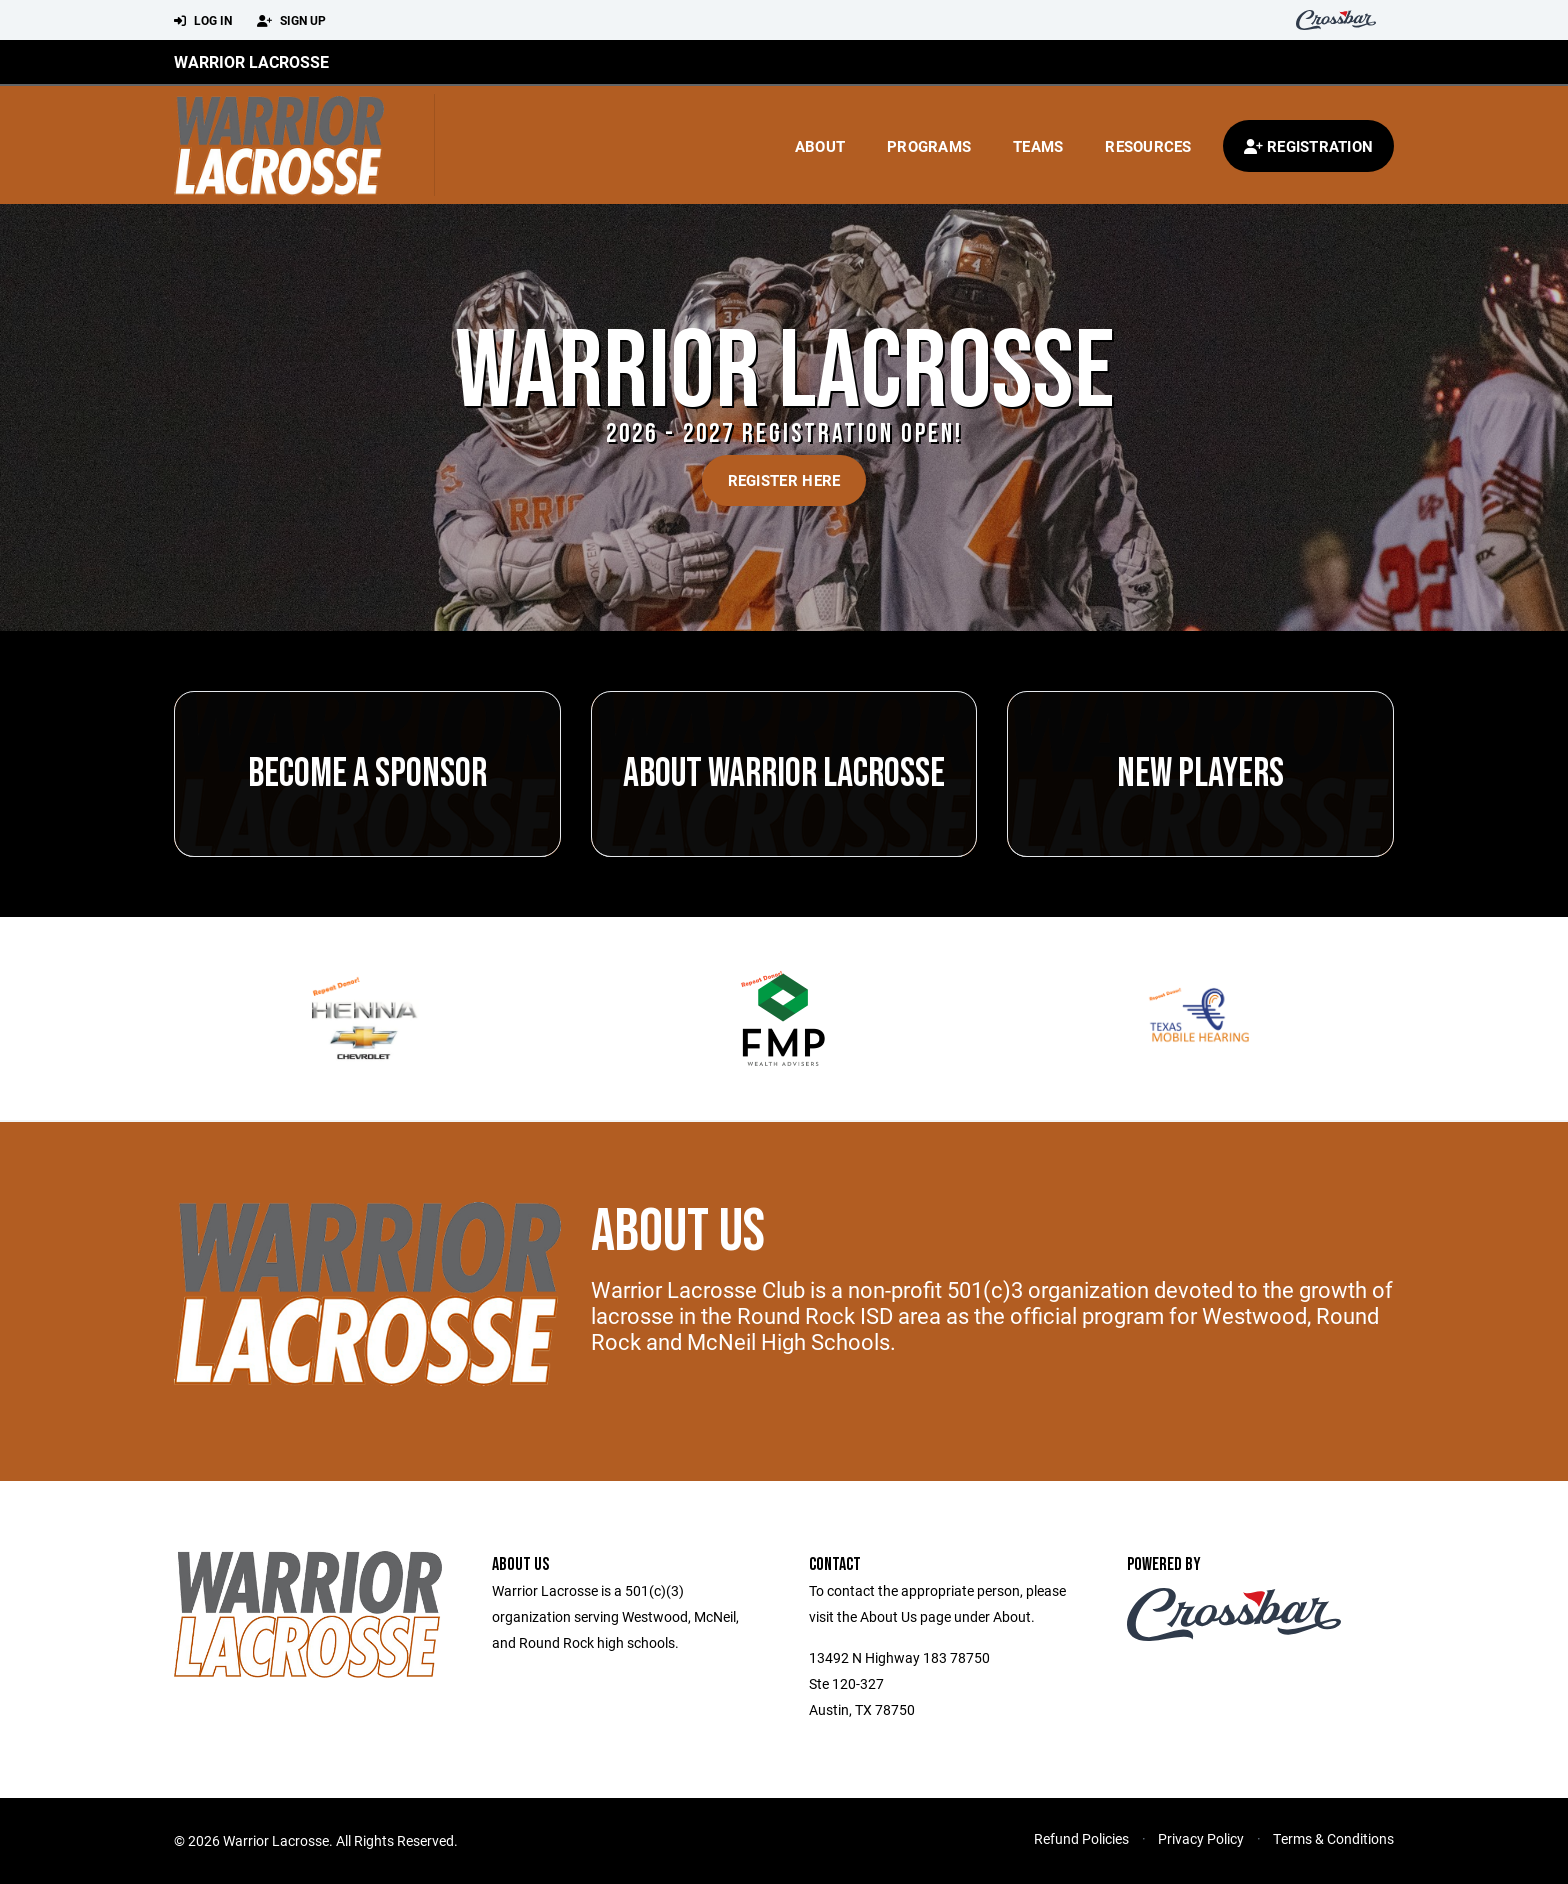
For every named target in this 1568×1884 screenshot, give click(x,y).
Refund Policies (1081, 1838)
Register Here (784, 480)
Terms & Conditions (1333, 1838)
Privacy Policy (1201, 1838)
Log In (203, 21)
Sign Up (291, 21)
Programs (929, 146)
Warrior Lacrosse (251, 61)
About (820, 146)
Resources (1148, 146)
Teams (1038, 146)
